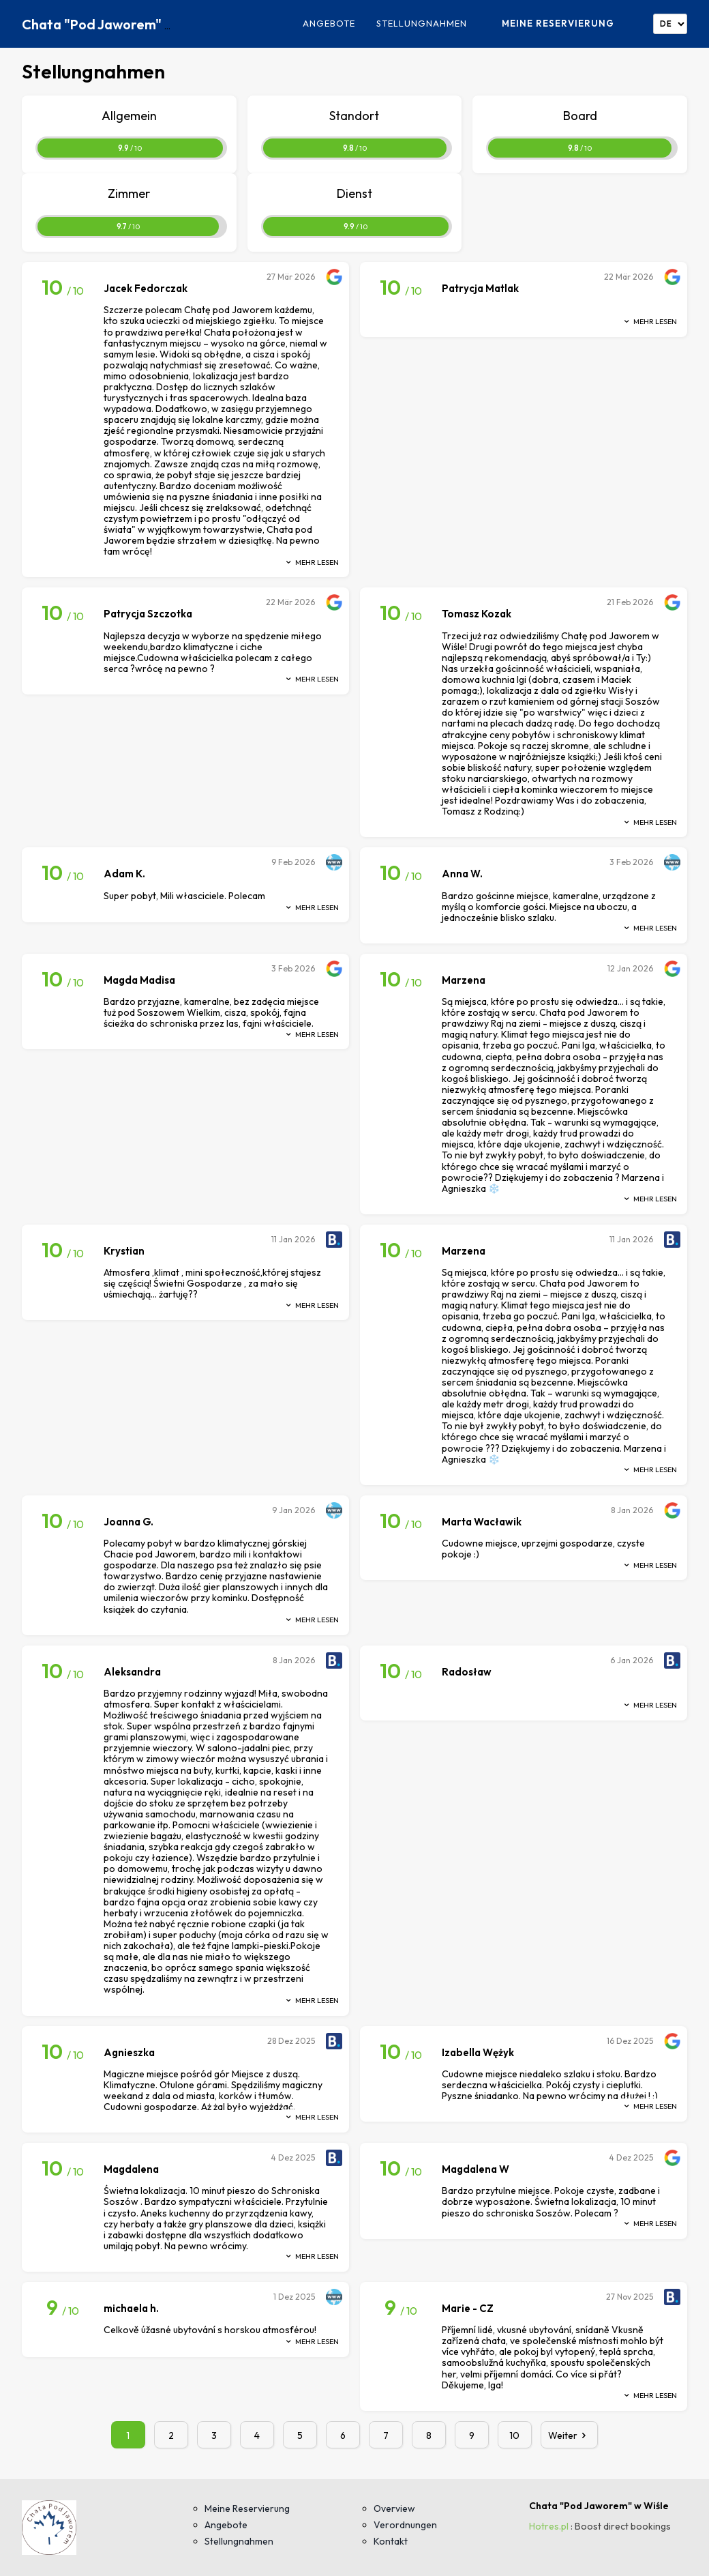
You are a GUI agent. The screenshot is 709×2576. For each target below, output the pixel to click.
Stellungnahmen (421, 23)
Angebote (329, 23)
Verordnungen (405, 2525)
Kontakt (391, 2541)
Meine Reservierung (558, 23)
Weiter (569, 2435)
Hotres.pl (549, 2526)
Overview (394, 2508)
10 (514, 2435)
